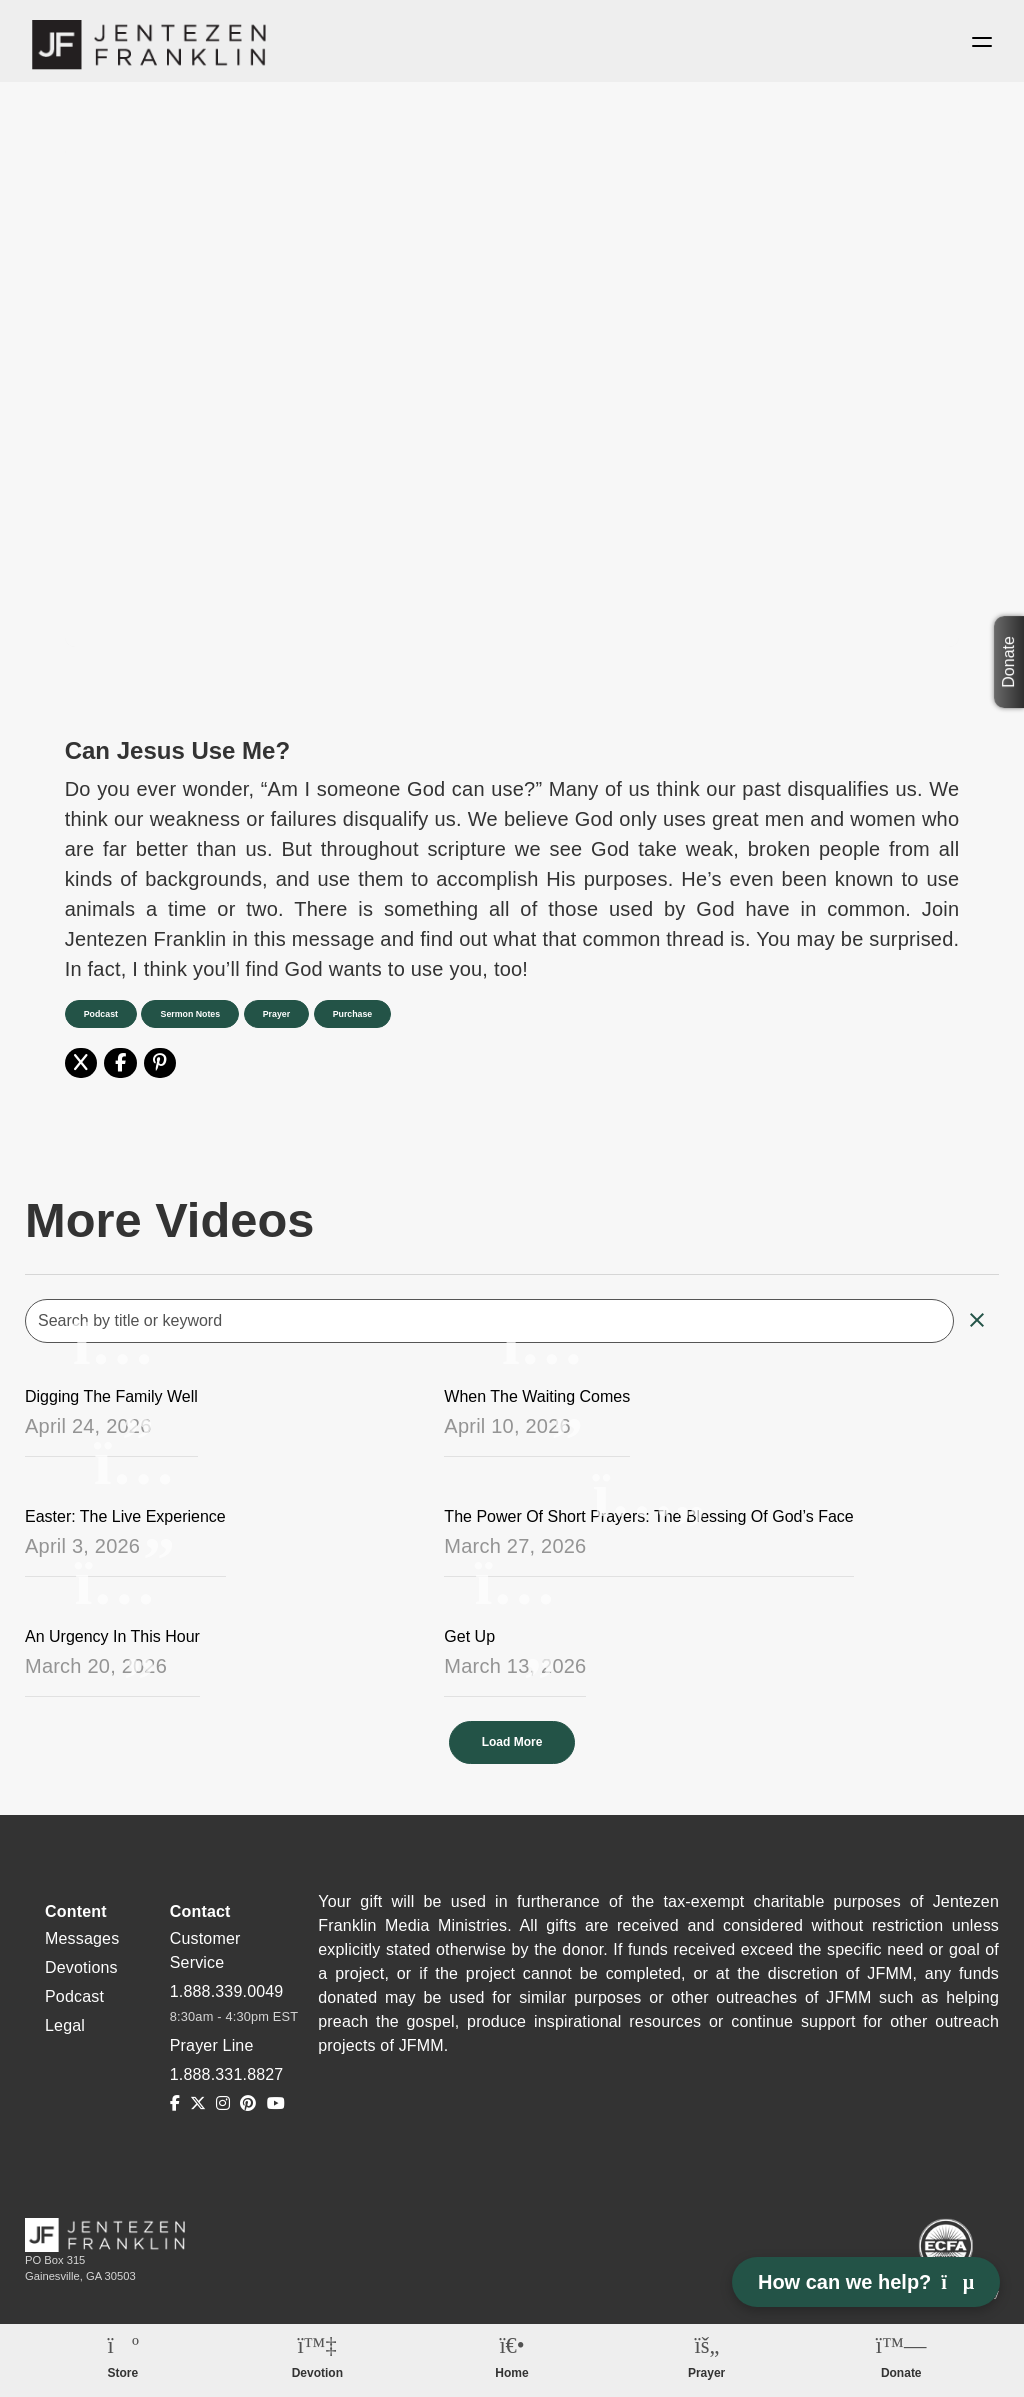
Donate (1008, 662)
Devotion (317, 2373)
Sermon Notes (198, 1019)
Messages (82, 1942)
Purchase (371, 1019)
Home (511, 2373)
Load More (512, 1748)
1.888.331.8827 (227, 2078)
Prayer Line (212, 2049)
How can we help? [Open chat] (866, 2282)
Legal (65, 2029)
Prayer (289, 1019)
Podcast (103, 1019)
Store (122, 2373)
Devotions (81, 1971)
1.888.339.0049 (227, 1995)
